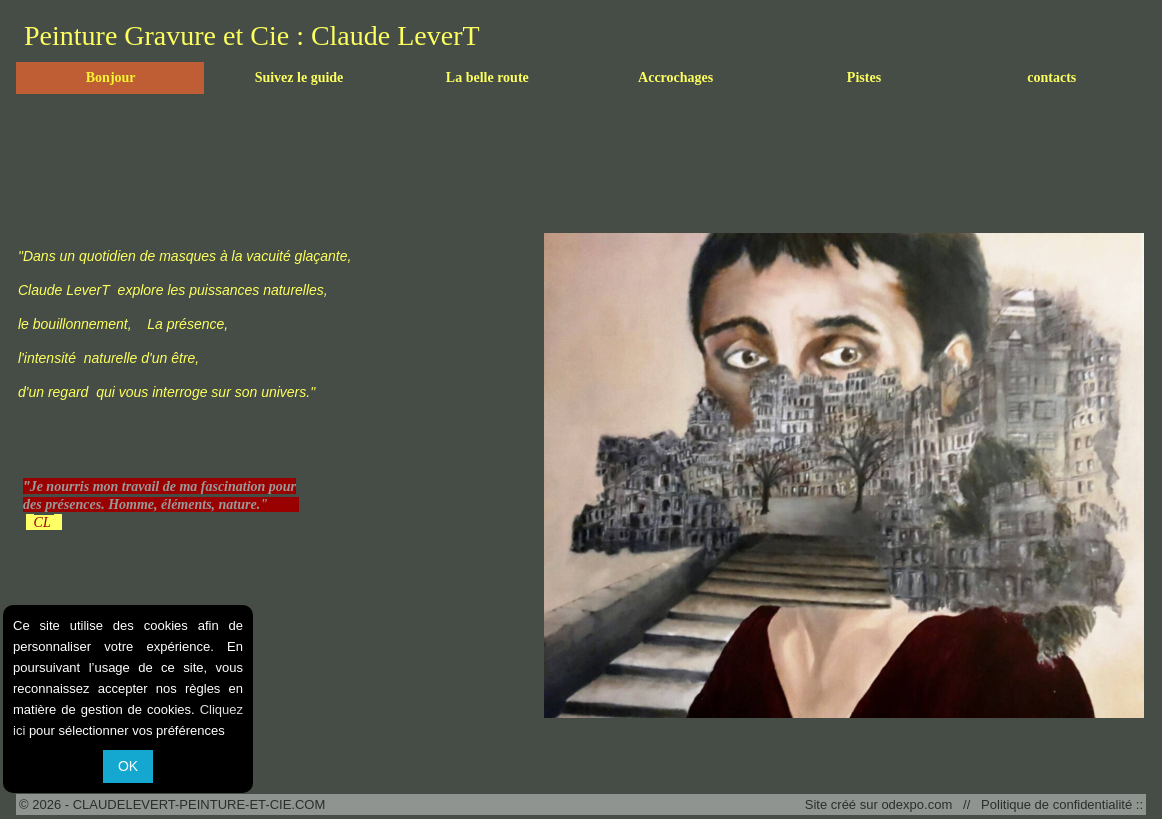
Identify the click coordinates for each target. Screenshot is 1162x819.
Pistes (864, 77)
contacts (1051, 77)
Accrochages (675, 77)
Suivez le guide (299, 77)
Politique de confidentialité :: (1058, 804)
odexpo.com (920, 804)
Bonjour (111, 77)
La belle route (487, 77)
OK (128, 766)
